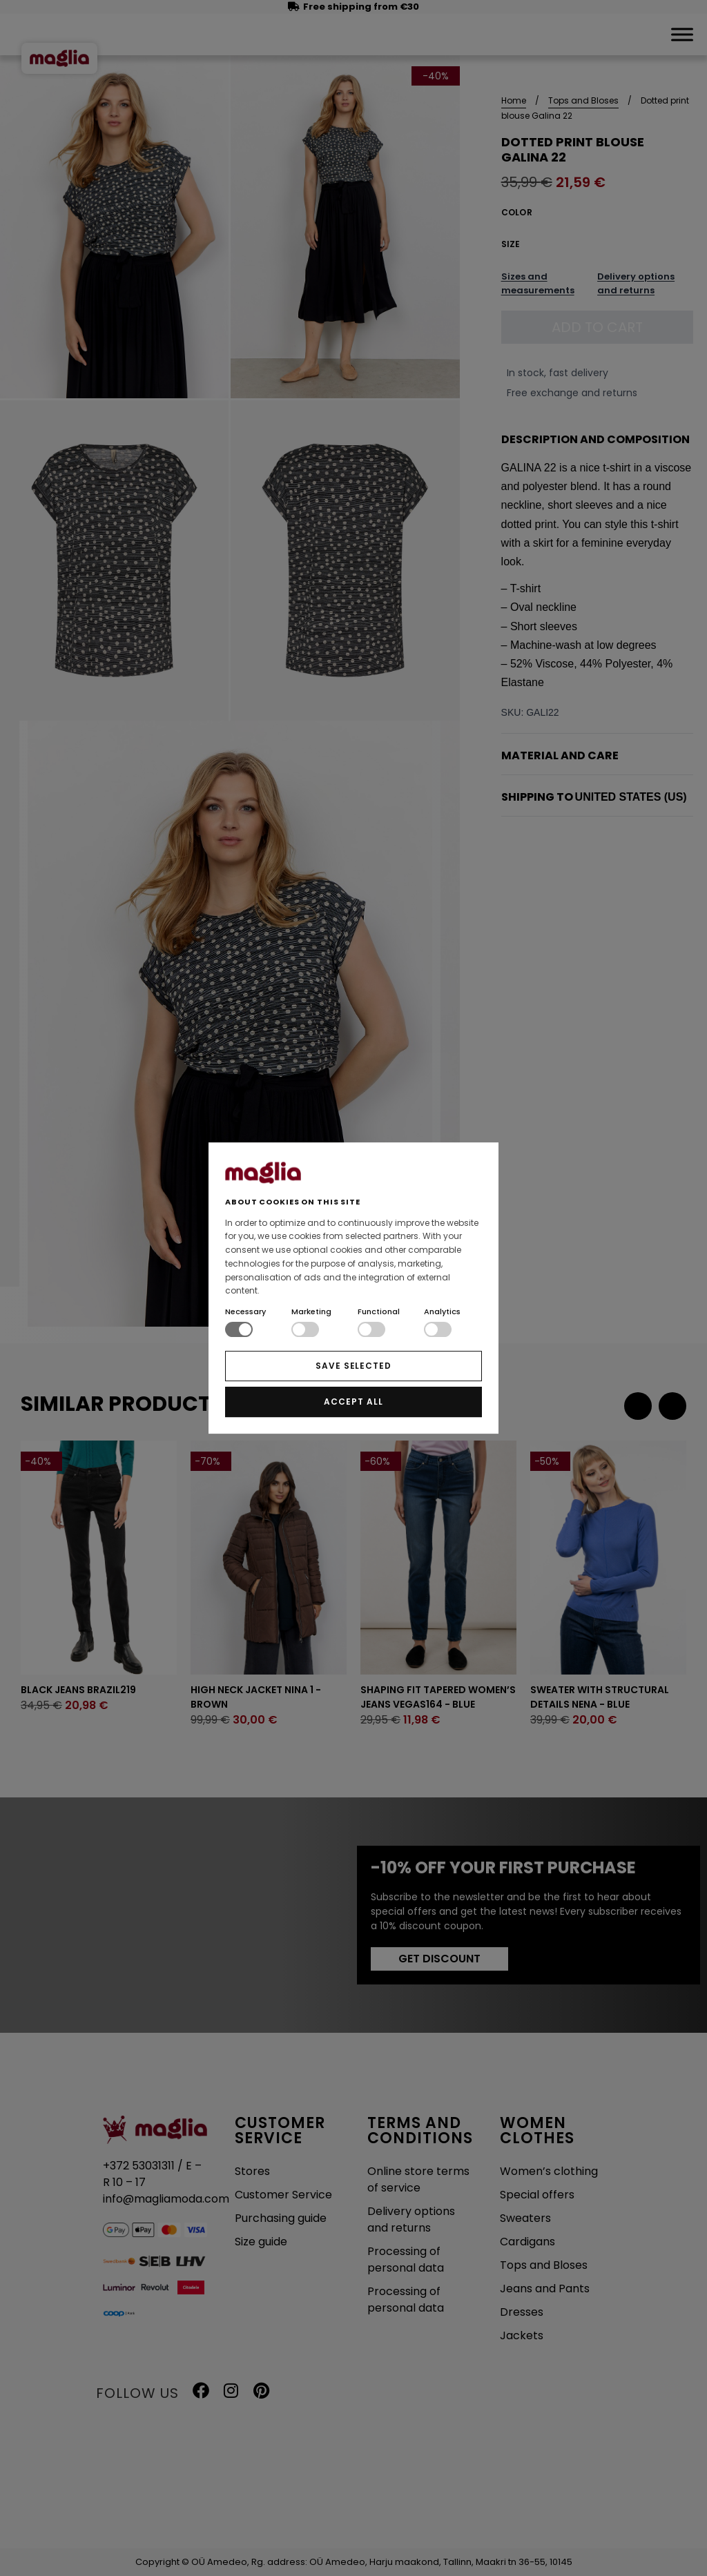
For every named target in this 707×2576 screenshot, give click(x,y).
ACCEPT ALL (353, 1401)
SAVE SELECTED (353, 1366)
